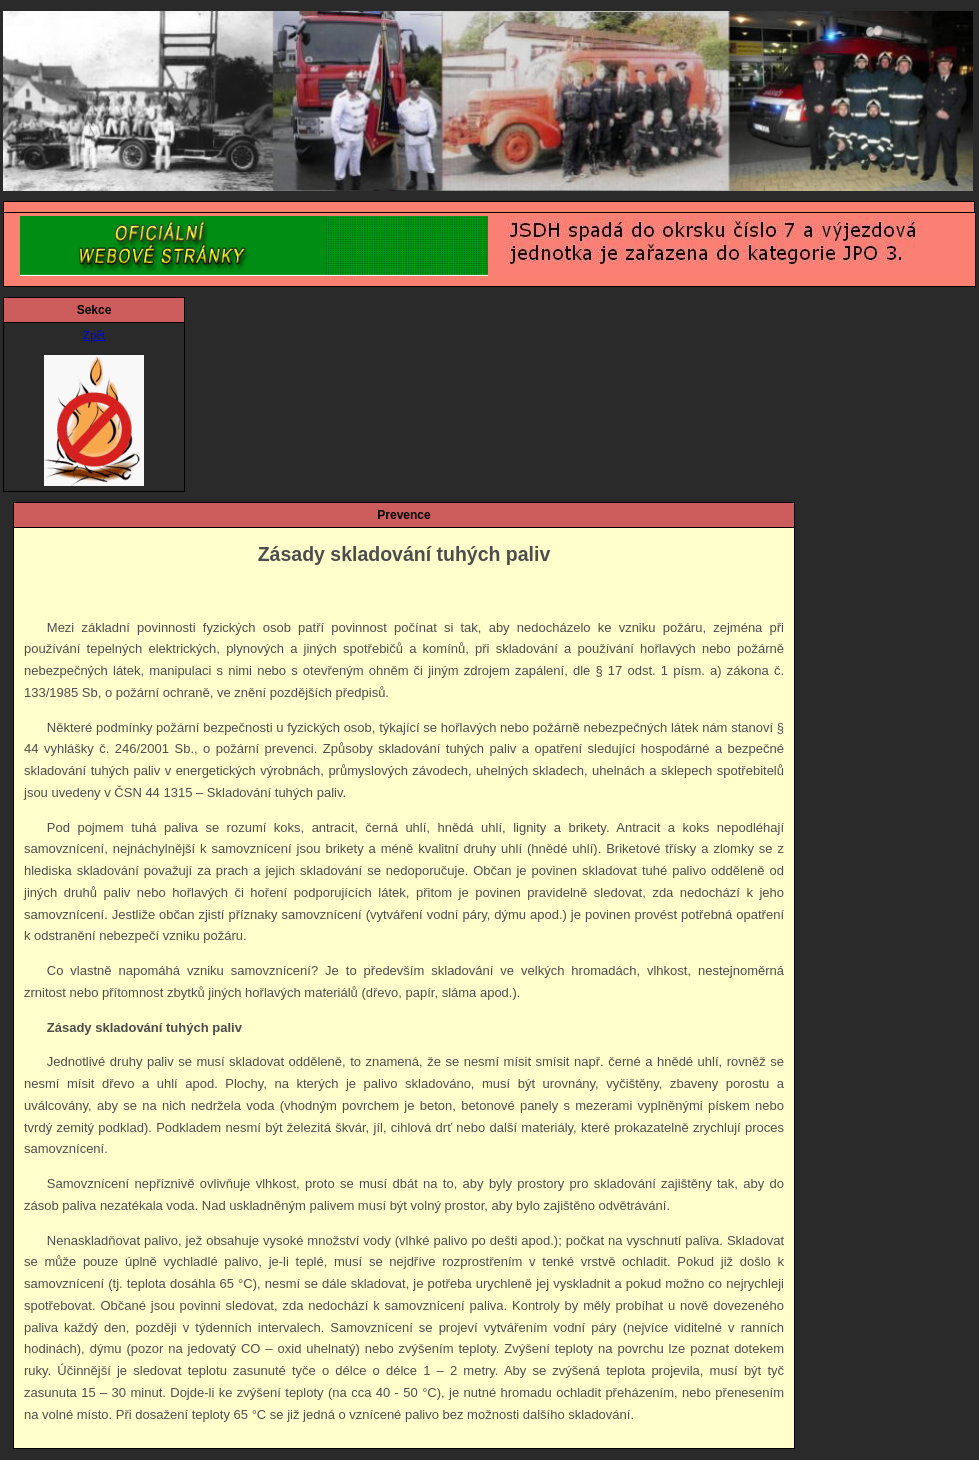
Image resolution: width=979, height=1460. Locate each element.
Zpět (94, 335)
